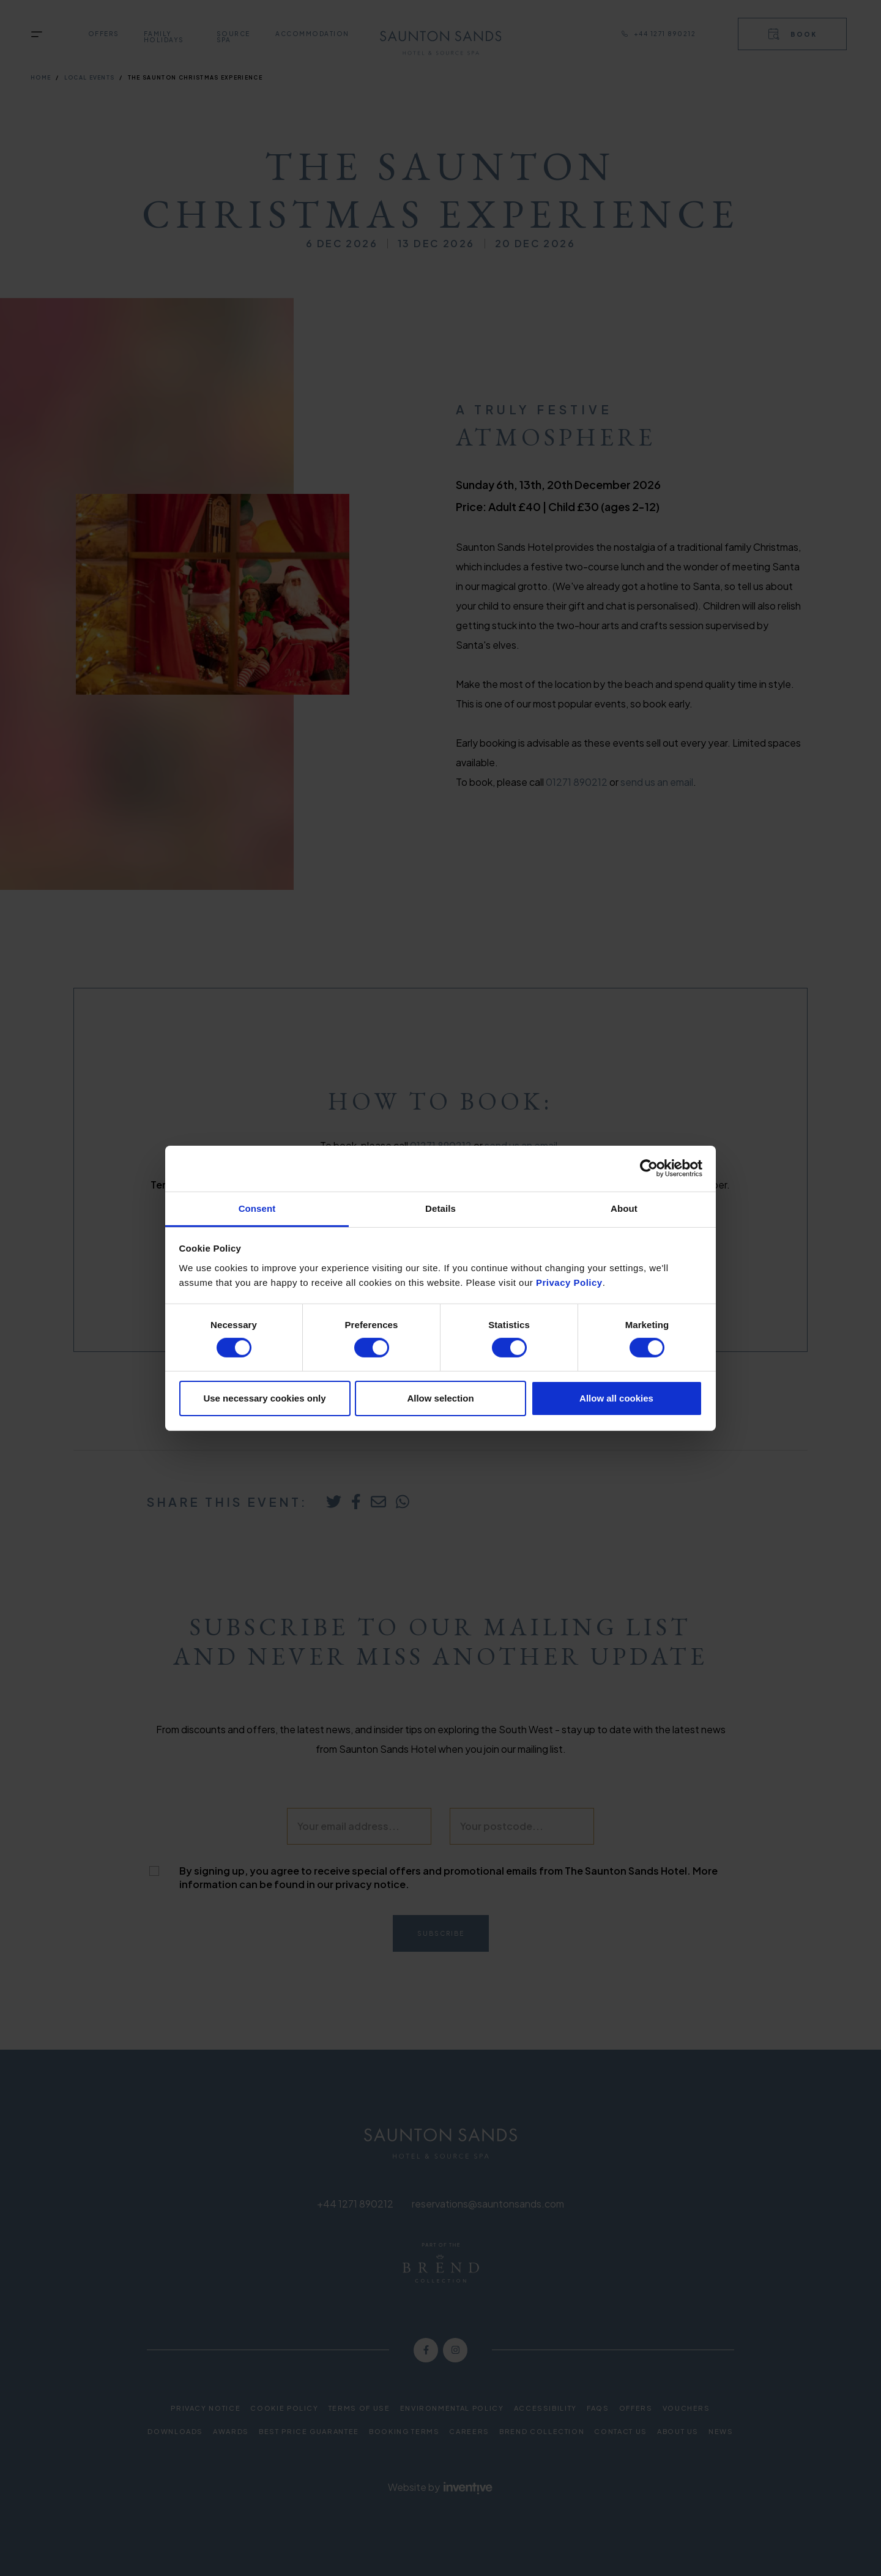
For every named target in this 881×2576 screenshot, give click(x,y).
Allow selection (440, 1398)
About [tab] (624, 1208)
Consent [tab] (257, 1208)
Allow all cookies (616, 1398)
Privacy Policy (569, 1282)
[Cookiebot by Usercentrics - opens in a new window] (648, 1168)
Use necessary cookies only (264, 1398)
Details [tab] (440, 1208)
